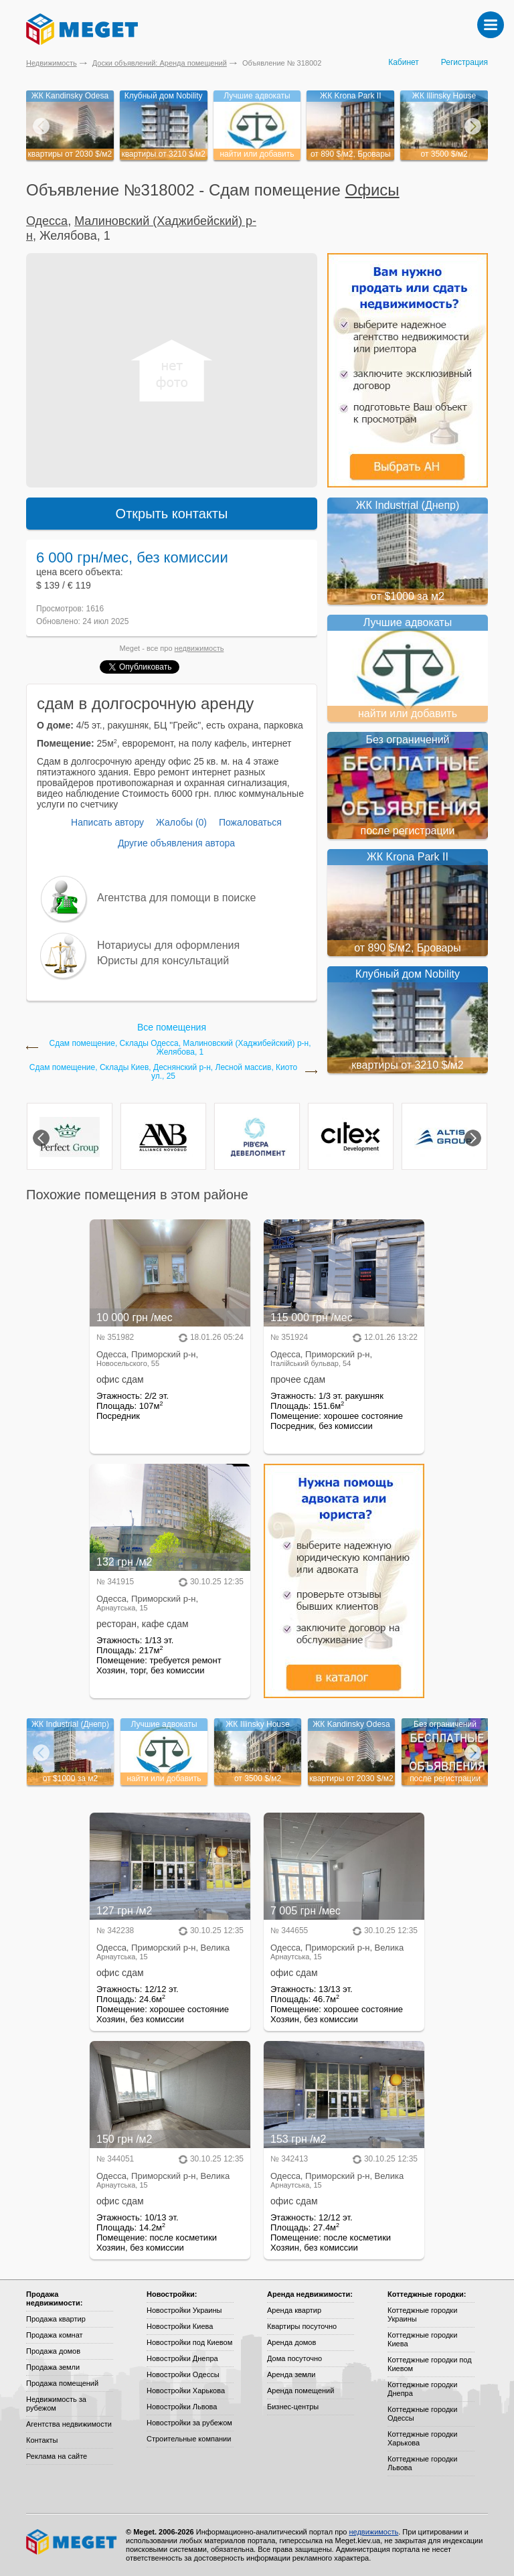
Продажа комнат (54, 2335)
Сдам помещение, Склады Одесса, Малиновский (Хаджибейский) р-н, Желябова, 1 (180, 1048)
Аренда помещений (300, 2390)
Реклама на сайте (56, 2456)
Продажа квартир (56, 2319)
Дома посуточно (294, 2358)
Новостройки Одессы (183, 2374)
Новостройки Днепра (182, 2358)
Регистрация (464, 62)
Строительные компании (189, 2439)
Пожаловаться (250, 822)
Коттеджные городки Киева (422, 2339)
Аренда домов (291, 2342)
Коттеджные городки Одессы (422, 2413)
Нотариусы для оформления (168, 945)
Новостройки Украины (184, 2310)
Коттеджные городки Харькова (422, 2438)
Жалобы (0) (181, 822)
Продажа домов (53, 2351)
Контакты (42, 2440)
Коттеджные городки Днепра (422, 2388)
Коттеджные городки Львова (422, 2463)
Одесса (47, 221)
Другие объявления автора (176, 843)
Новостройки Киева (180, 2326)
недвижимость (199, 648)
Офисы (372, 190)
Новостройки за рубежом (189, 2423)
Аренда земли (291, 2374)
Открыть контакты (172, 513)
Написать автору (107, 822)
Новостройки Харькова (186, 2390)
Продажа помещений (62, 2383)
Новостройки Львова (182, 2407)
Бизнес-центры (293, 2407)
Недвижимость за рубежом (56, 2403)
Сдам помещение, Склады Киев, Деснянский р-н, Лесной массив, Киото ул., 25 (163, 1072)
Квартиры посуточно (302, 2326)
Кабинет (403, 62)
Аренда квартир (294, 2310)
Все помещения (171, 1027)
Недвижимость (51, 63)
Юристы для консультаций (163, 960)
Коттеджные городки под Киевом (430, 2364)
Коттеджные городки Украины (422, 2314)
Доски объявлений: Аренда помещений (159, 63)
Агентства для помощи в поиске (176, 897)
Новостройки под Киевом (189, 2342)
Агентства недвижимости (69, 2424)
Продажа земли (53, 2367)
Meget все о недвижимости (72, 2542)
